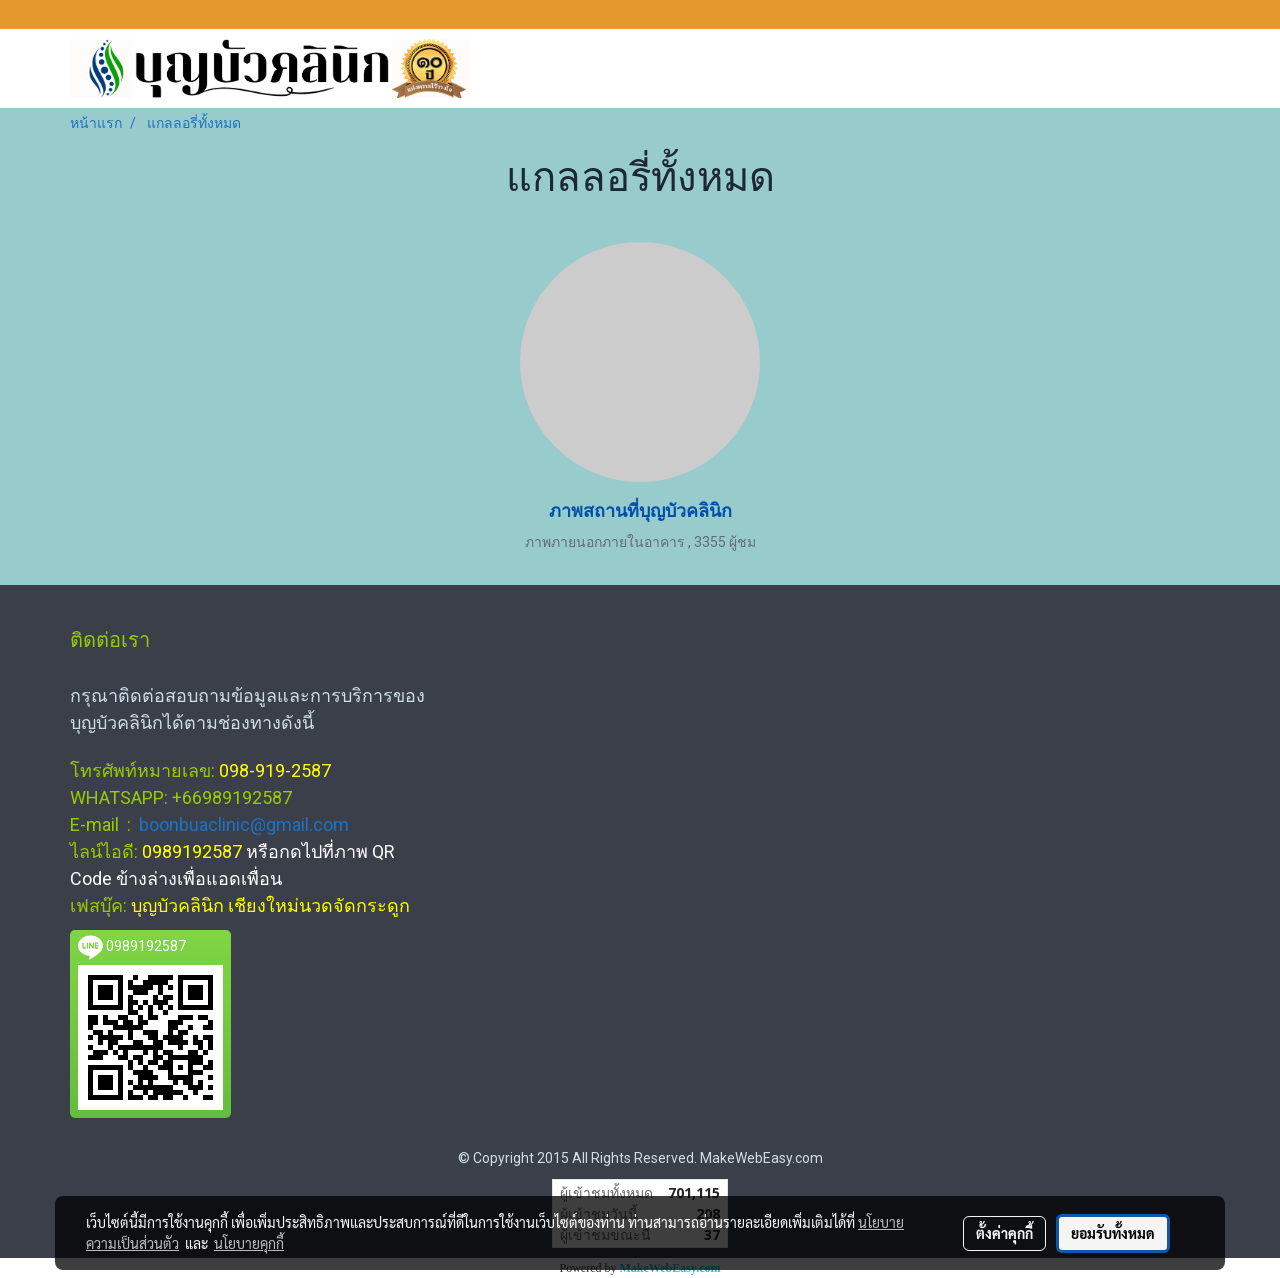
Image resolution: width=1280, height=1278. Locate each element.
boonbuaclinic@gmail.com (244, 824)
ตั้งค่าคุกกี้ (1004, 1233)
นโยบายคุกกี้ (249, 1243)
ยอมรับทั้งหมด (1113, 1233)
